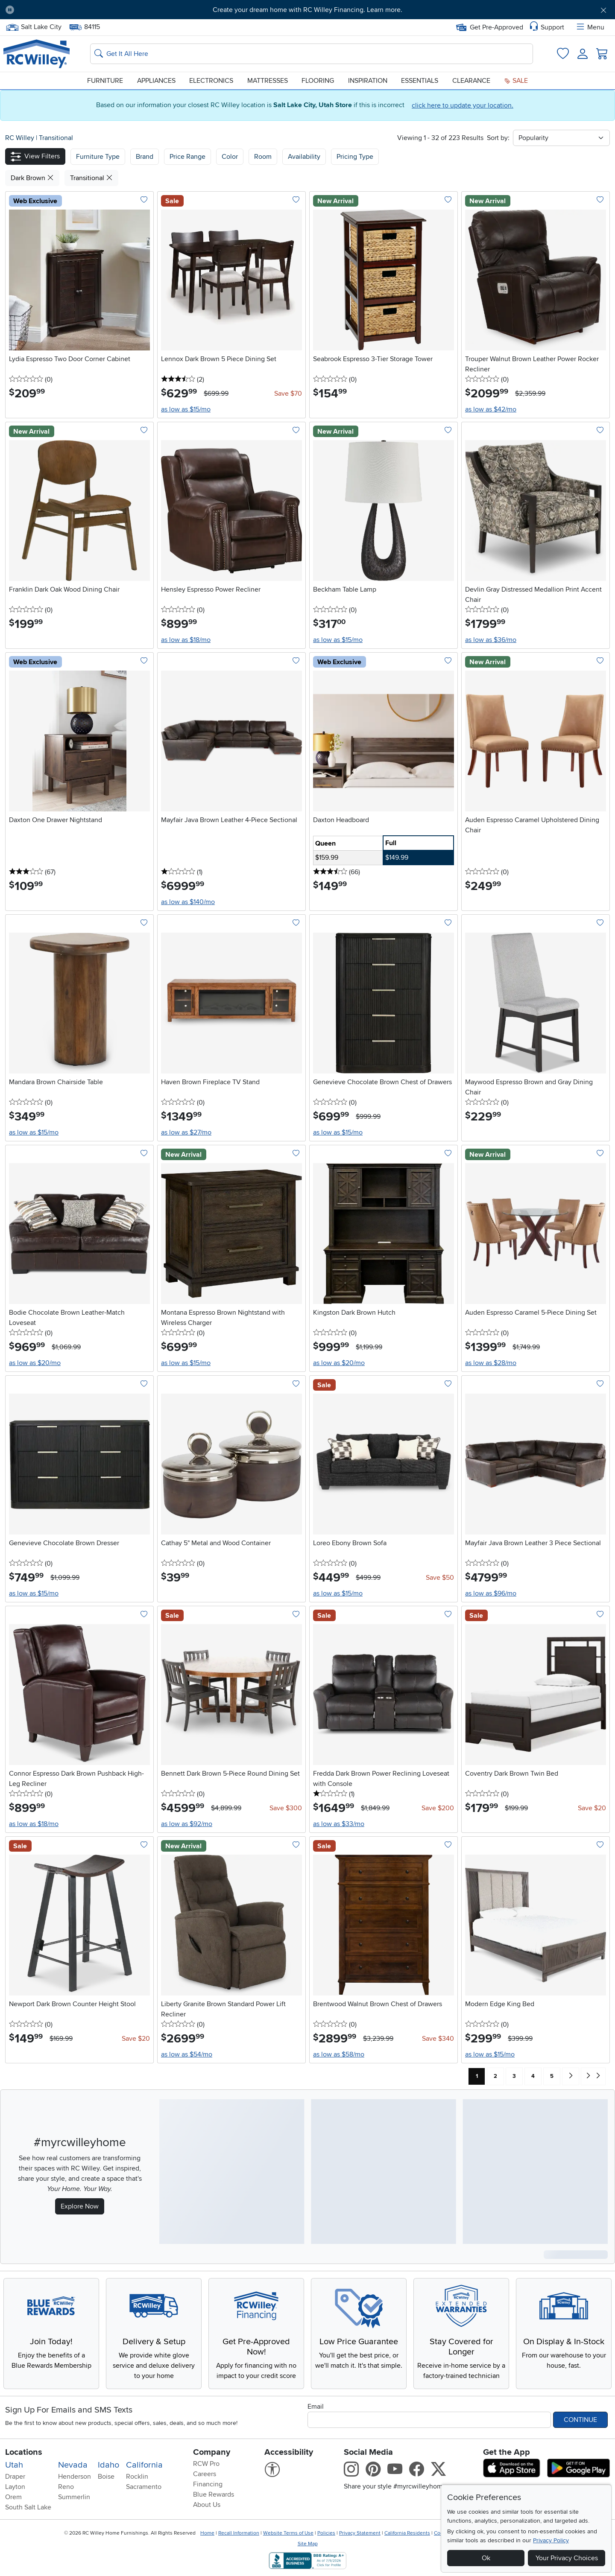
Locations (23, 2452)
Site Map (308, 2544)
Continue (580, 2420)
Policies (326, 2533)
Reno (66, 2487)
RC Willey (19, 138)
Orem (13, 2497)
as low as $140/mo (188, 902)
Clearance (471, 80)
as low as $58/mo (338, 2054)
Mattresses (267, 80)
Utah (14, 2465)
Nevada (73, 2465)
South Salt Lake (28, 2507)
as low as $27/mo (186, 1132)
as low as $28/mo (490, 1363)
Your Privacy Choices (567, 2558)
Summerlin (74, 2497)
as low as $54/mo (186, 2054)
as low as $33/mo (338, 1824)
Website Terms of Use (288, 2533)
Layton (15, 2487)
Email (316, 2406)
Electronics (211, 80)
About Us (206, 2504)
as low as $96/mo (490, 1593)
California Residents (407, 2533)
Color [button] (230, 156)
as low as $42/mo (490, 409)
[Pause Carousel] (10, 10)
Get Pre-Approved (489, 27)
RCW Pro (206, 2463)
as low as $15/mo (186, 409)
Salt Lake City (34, 27)
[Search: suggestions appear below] (312, 54)
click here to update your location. (462, 105)
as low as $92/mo (186, 1824)
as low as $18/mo (186, 640)
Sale (516, 80)
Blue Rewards (213, 2494)
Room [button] (263, 156)
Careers (204, 2474)
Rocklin (137, 2476)
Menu (589, 27)
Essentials (419, 80)
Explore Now (80, 2206)
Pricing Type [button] (355, 156)
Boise (106, 2476)
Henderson (74, 2476)
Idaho (108, 2465)
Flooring (318, 80)
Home (207, 2533)
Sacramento (143, 2487)
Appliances (156, 80)
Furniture (105, 80)
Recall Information (238, 2533)
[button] (35, 156)
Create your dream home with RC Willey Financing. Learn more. (307, 10)
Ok (486, 2558)
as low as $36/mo (490, 640)
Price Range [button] (187, 156)
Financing (208, 2484)
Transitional (56, 138)
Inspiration (367, 80)
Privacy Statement (360, 2533)
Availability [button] (304, 156)
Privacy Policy (551, 2540)
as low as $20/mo (35, 1363)
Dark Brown (32, 178)
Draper (15, 2476)
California (144, 2465)
